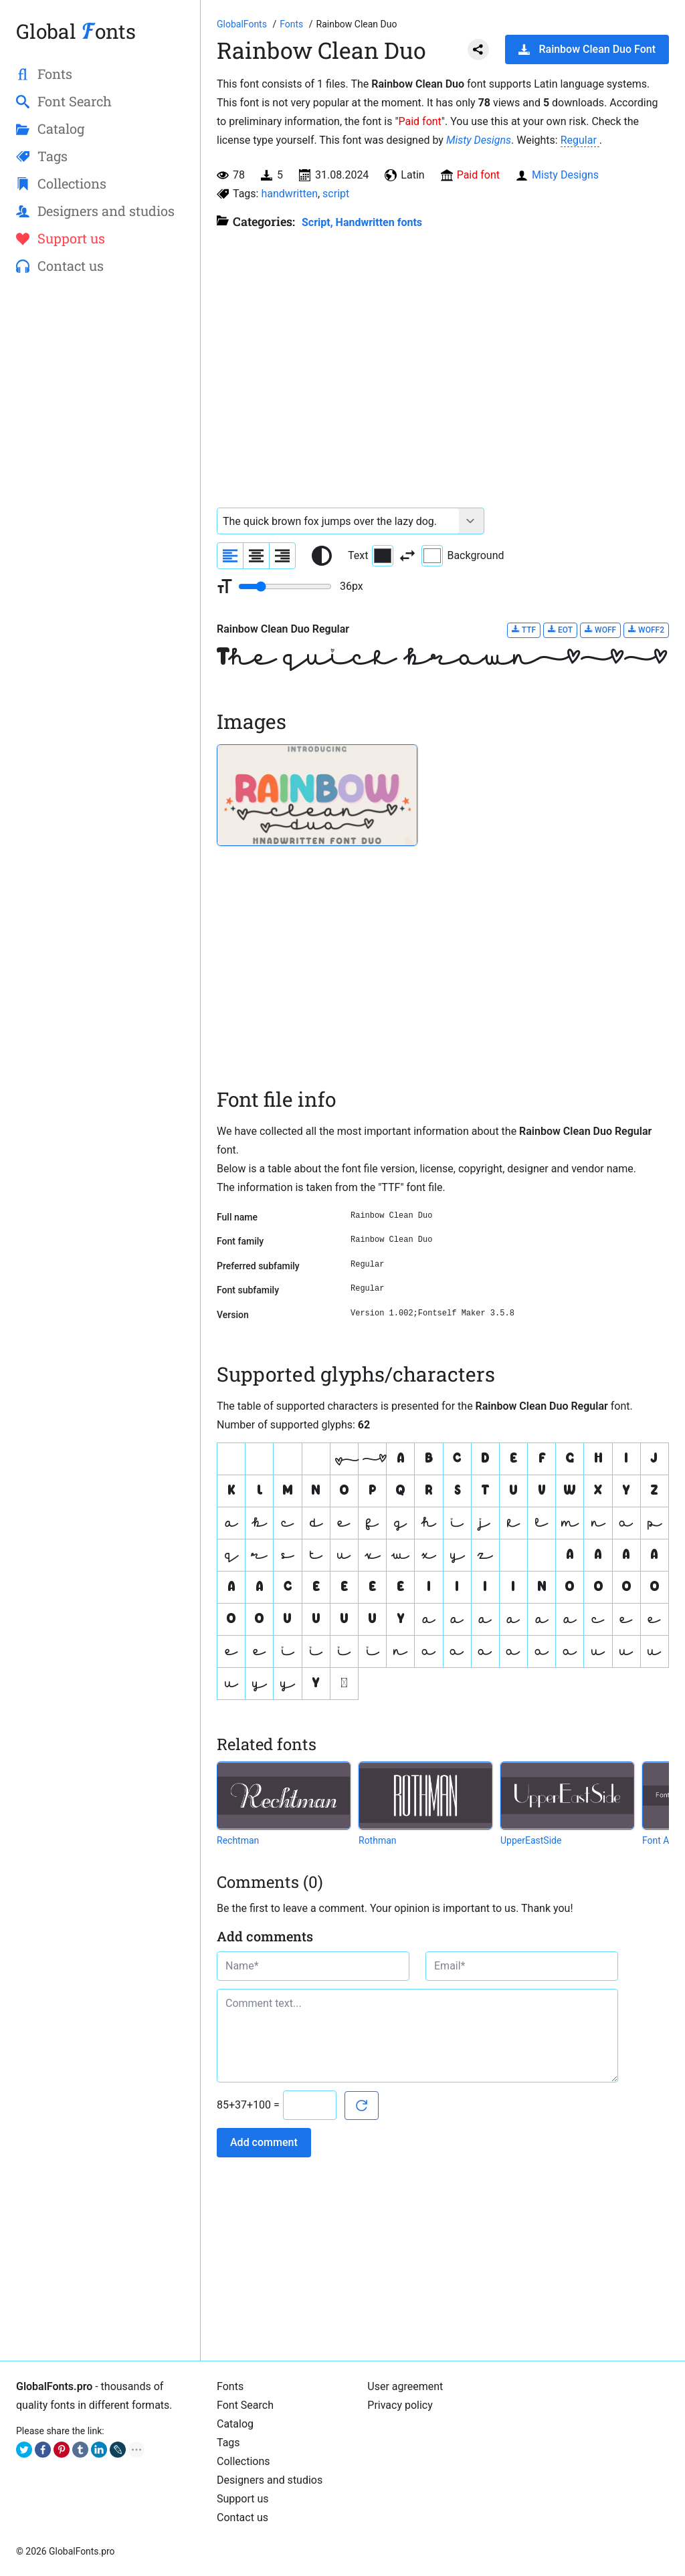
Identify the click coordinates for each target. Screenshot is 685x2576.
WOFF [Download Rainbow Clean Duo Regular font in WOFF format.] (600, 630)
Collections (243, 2461)
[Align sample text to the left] (230, 555)
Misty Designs (478, 140)
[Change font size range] (285, 586)
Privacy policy (400, 2405)
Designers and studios (269, 2480)
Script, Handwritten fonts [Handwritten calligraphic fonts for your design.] (362, 222)
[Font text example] (338, 521)
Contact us (242, 2517)
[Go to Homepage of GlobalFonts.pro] (243, 24)
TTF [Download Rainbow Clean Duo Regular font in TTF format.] (524, 630)
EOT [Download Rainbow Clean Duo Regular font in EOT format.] (560, 630)
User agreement (405, 2386)
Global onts (76, 31)
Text (370, 555)
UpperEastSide (530, 1840)
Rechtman (238, 1840)
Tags (228, 2442)
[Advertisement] (100, 502)
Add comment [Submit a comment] (264, 2142)
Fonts (230, 2386)
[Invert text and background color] (407, 556)
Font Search (245, 2405)
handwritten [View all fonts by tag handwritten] (289, 193)
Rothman (378, 1840)
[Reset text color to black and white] (322, 556)
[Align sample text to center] (256, 555)
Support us (243, 2498)
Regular (580, 140)
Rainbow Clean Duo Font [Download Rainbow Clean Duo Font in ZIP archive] (587, 49)
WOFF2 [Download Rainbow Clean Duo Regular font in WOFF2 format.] (646, 630)
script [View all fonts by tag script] (335, 193)
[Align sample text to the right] (282, 555)
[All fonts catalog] (293, 24)
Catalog (235, 2424)
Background (462, 555)
